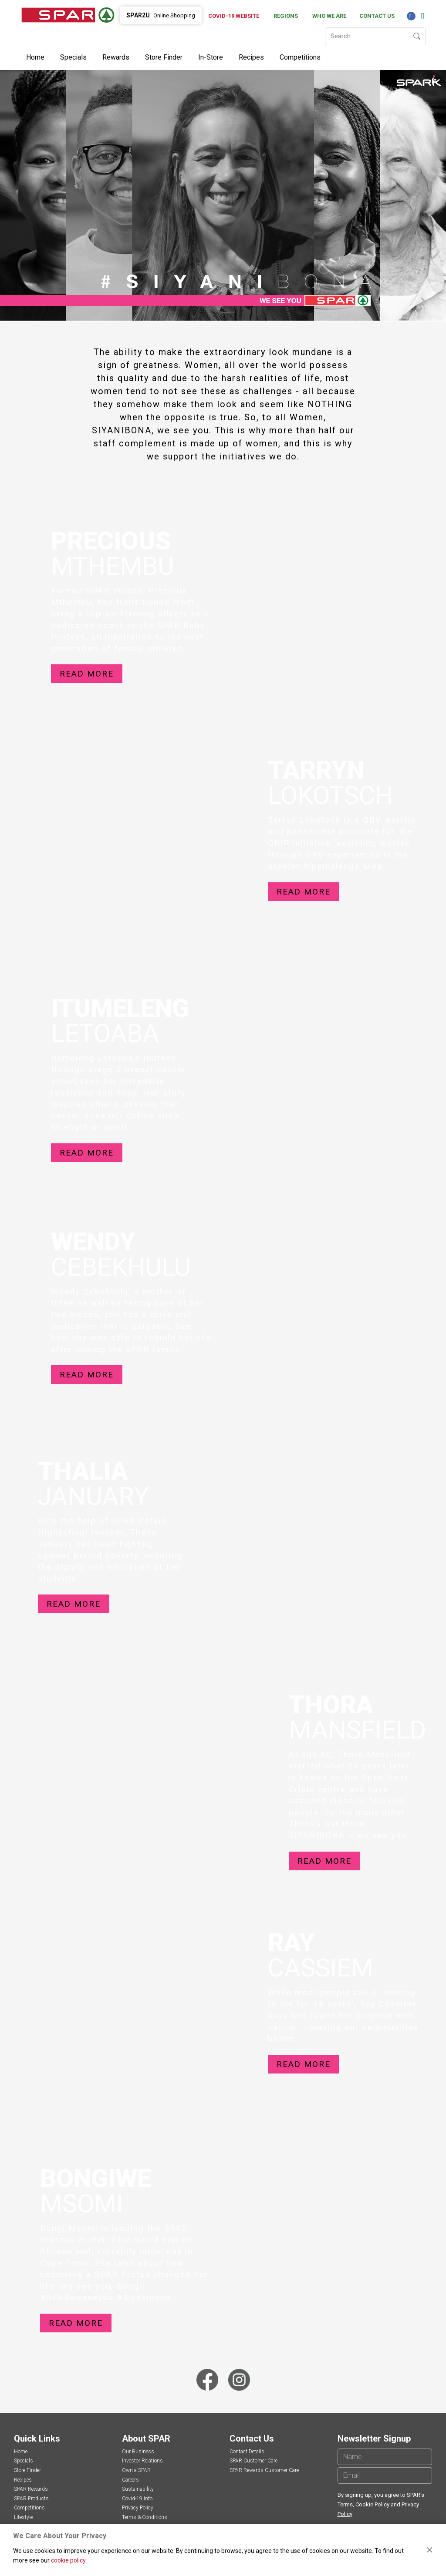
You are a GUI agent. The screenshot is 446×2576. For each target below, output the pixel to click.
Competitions (300, 57)
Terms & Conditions (144, 2517)
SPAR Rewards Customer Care (264, 2470)
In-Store (210, 57)
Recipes (251, 57)
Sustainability (138, 2489)
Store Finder (163, 57)
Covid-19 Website (233, 16)
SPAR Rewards (31, 2489)
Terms (345, 2504)
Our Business (138, 2452)
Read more (87, 674)
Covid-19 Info (137, 2499)
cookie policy (68, 2560)
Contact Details (247, 2452)
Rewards (115, 57)
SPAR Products (31, 2499)
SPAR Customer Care (253, 2461)
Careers (130, 2480)
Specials (73, 57)
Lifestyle (23, 2517)
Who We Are (329, 16)
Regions (286, 16)
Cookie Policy (372, 2504)
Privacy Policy (137, 2508)
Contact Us (377, 16)
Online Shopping (160, 15)
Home (35, 57)
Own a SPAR (136, 2470)
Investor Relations (142, 2461)
